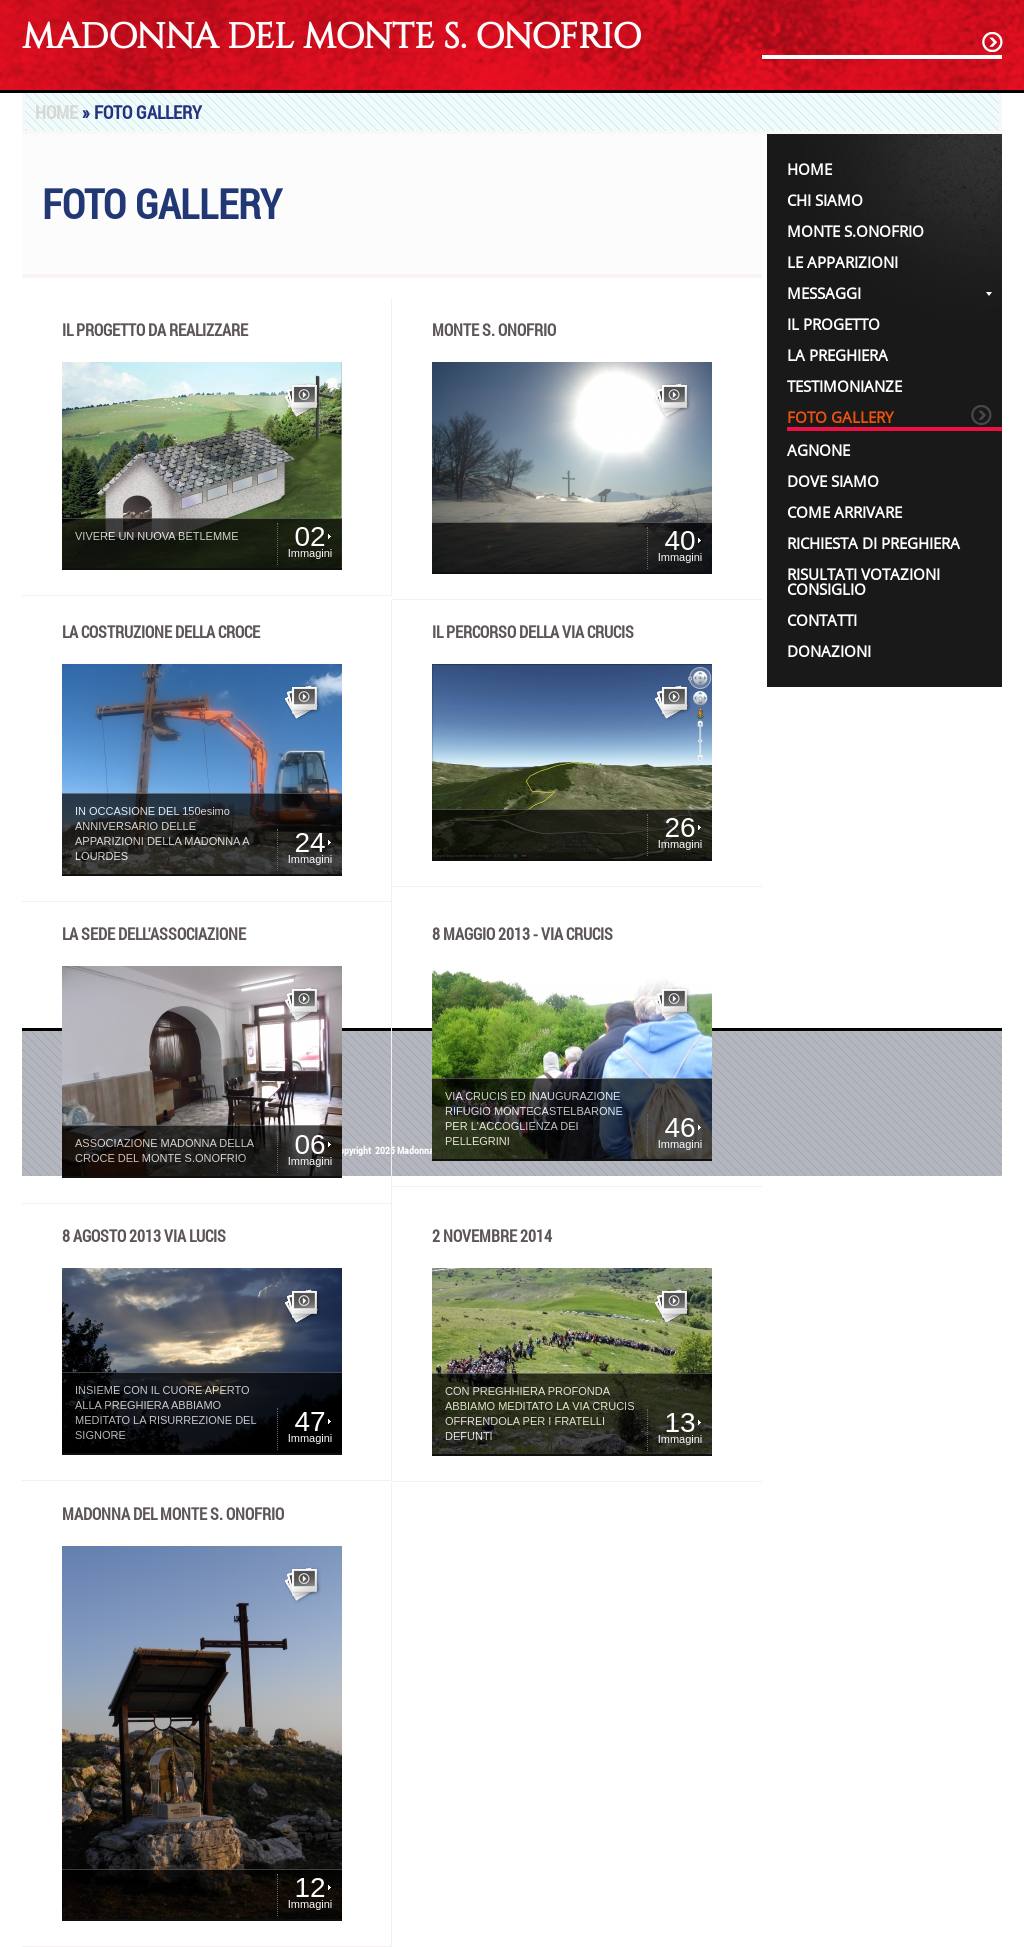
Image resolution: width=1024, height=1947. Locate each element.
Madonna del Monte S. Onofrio (331, 37)
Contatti (822, 620)
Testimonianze (844, 386)
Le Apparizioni (842, 262)
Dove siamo (833, 481)
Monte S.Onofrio (855, 231)
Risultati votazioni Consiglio (863, 581)
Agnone (818, 450)
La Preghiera (837, 355)
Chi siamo (825, 200)
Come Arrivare (844, 512)
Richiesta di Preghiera (873, 543)
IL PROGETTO (833, 324)
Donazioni (829, 651)
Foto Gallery (840, 417)
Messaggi (889, 293)
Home (56, 112)
